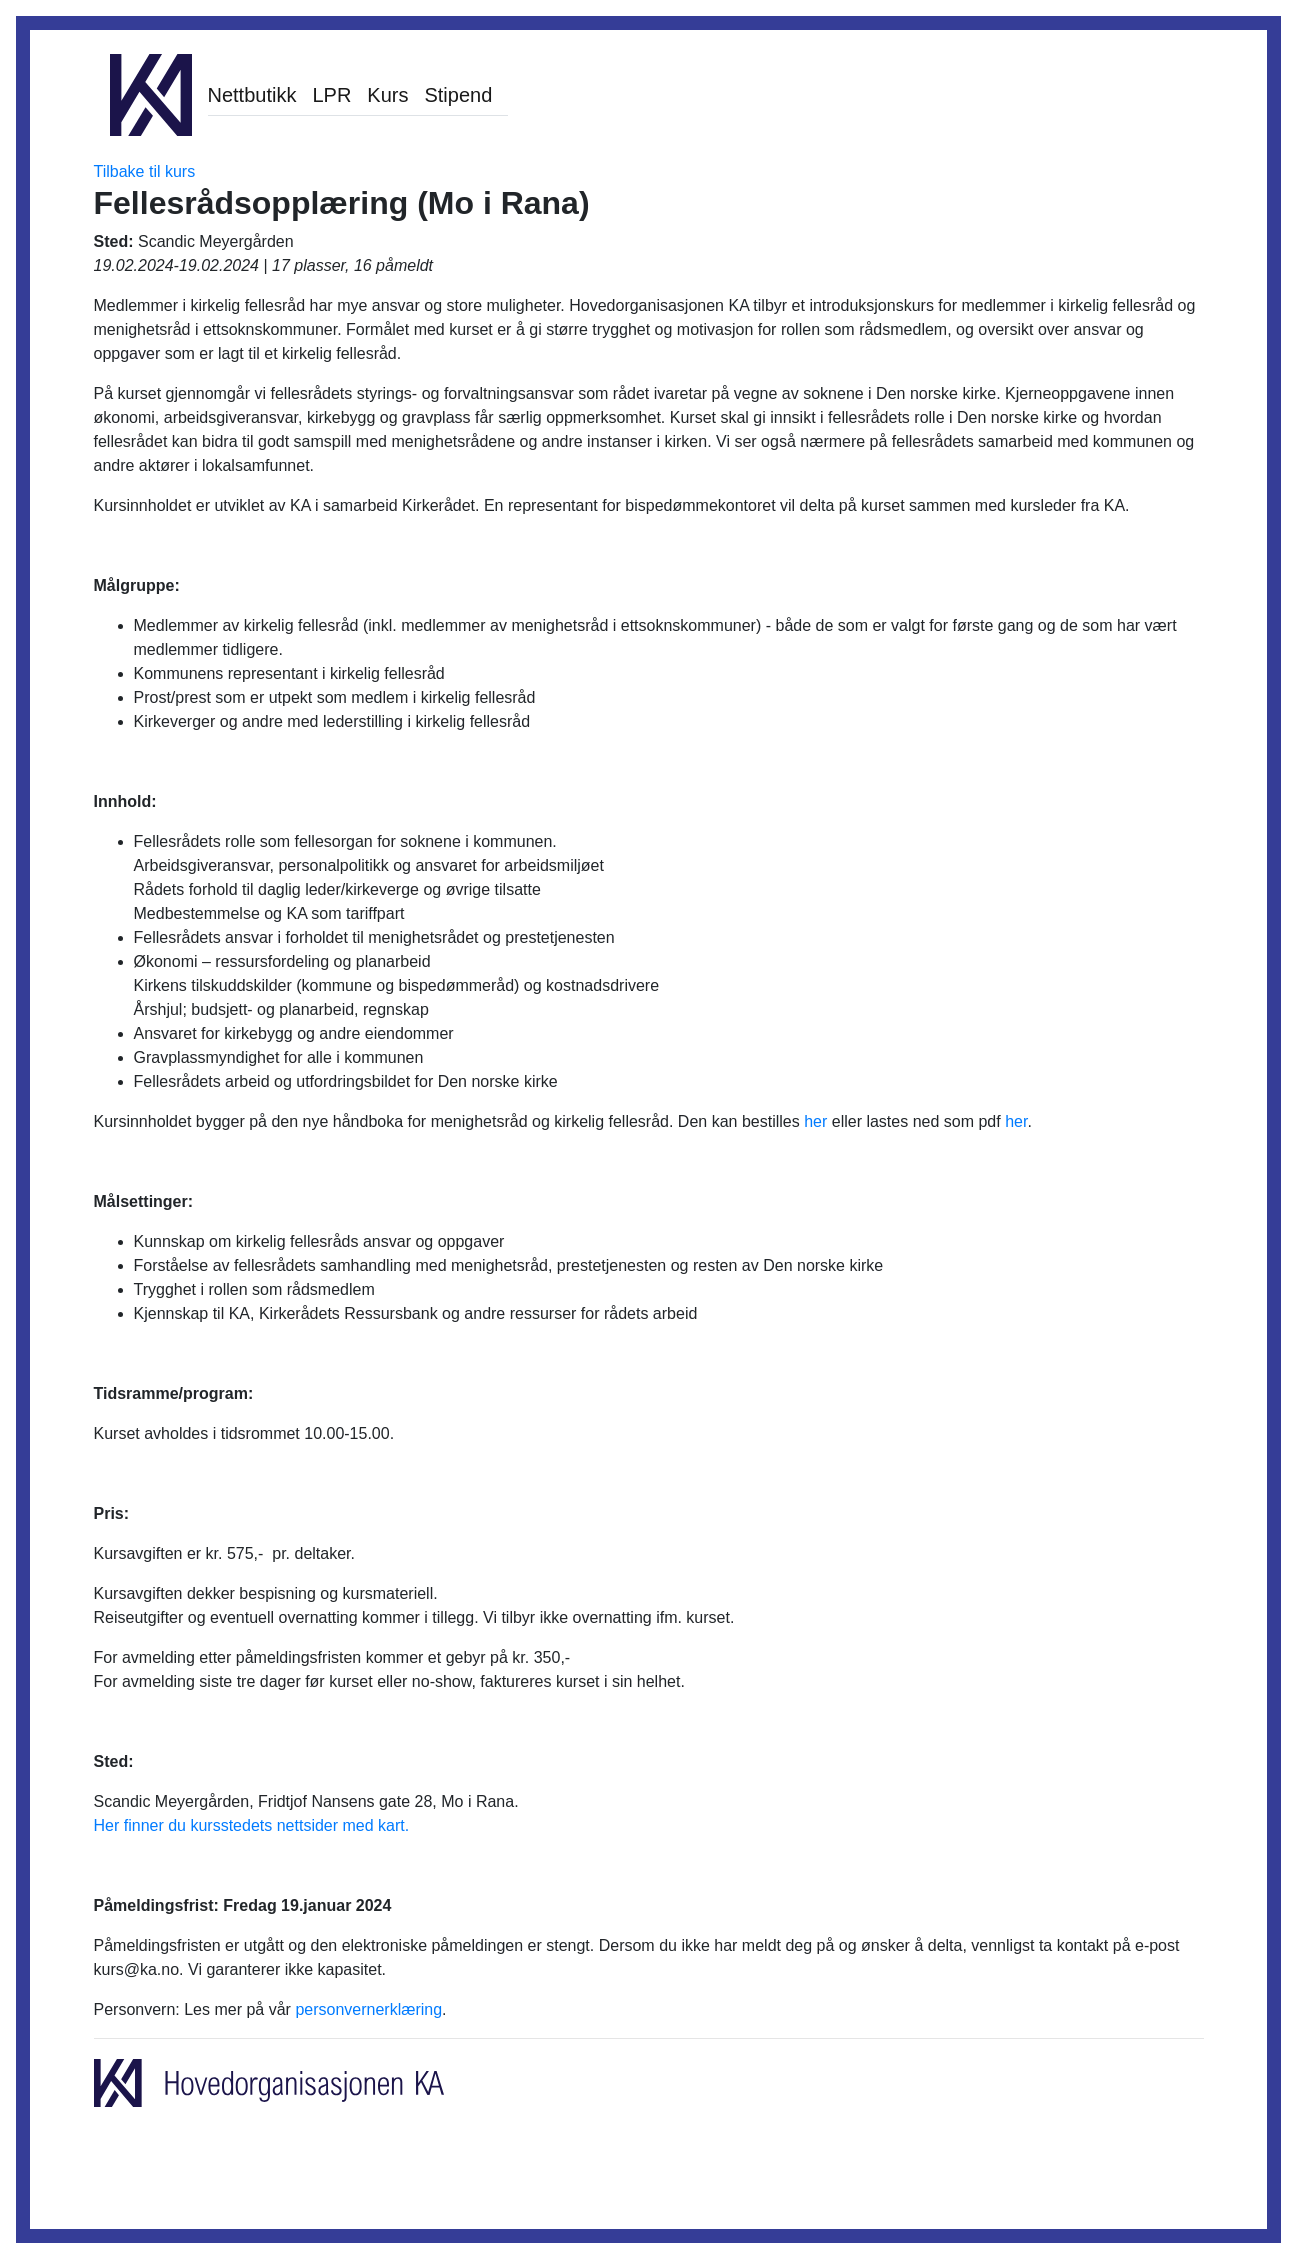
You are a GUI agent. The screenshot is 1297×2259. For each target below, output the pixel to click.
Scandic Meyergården (216, 241)
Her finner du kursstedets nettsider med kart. (252, 1825)
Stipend (458, 95)
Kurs (387, 95)
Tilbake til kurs (145, 171)
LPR (331, 95)
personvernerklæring (368, 2009)
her (815, 1121)
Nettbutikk (252, 95)
